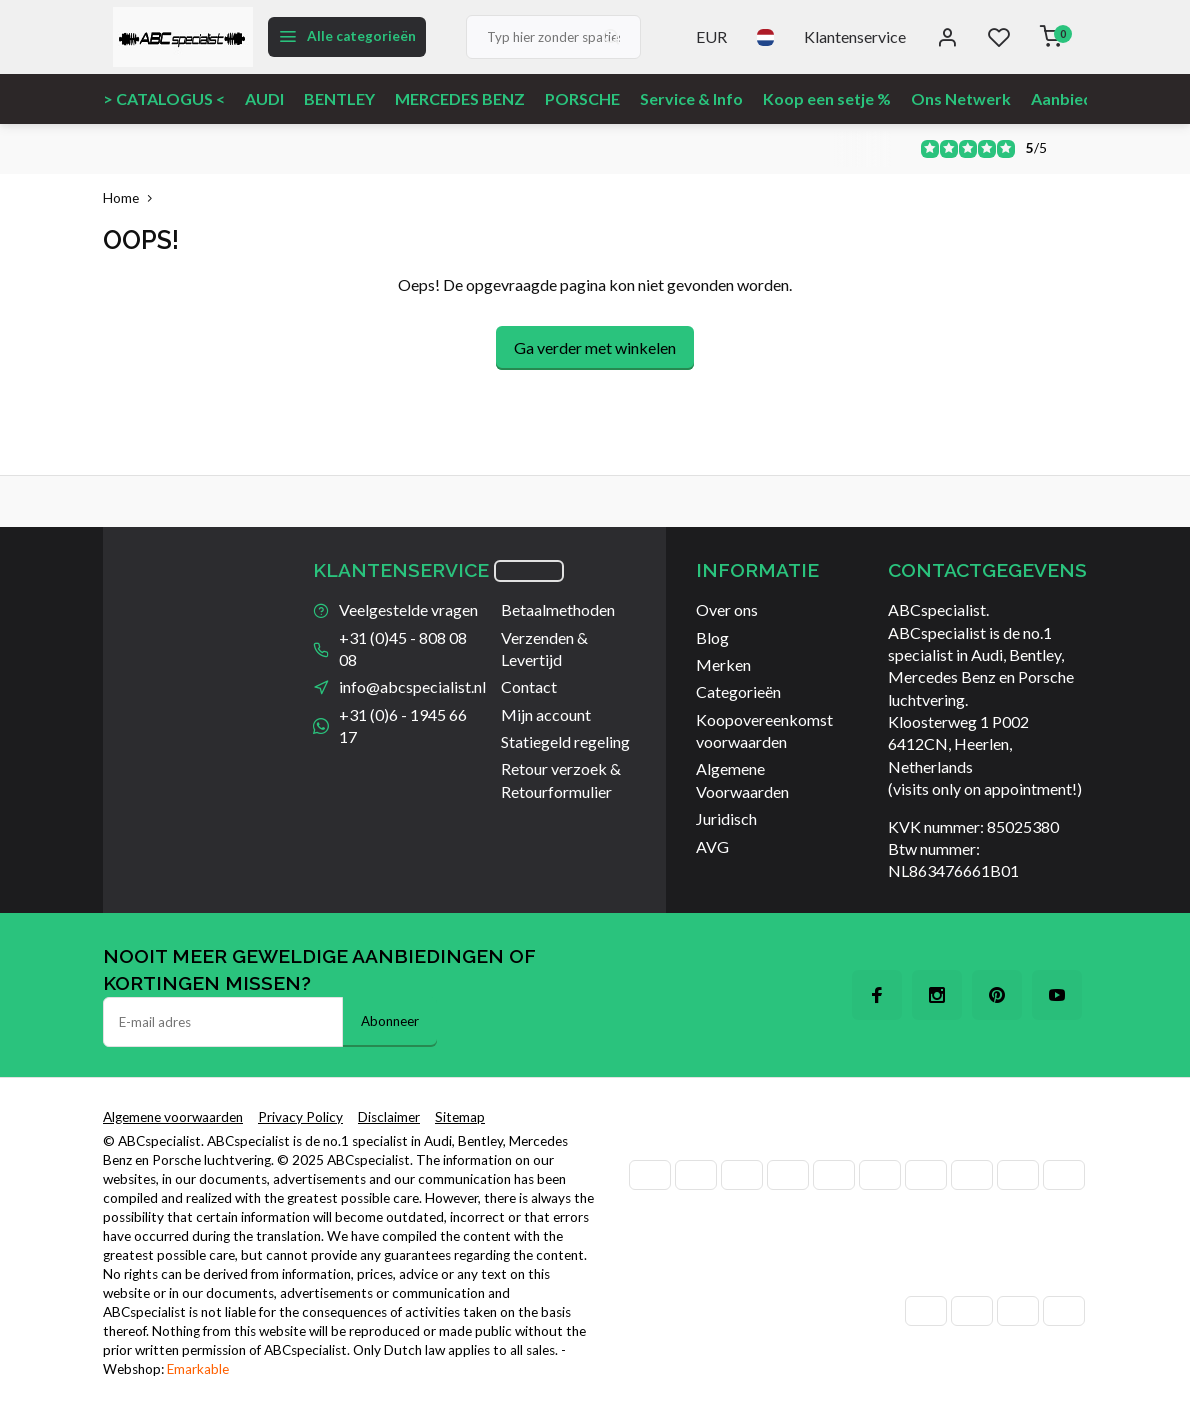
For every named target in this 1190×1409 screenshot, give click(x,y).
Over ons (727, 609)
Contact (529, 686)
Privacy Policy (300, 1117)
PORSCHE (582, 98)
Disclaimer (389, 1117)
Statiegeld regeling (565, 741)
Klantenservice (855, 36)
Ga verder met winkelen (595, 347)
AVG (712, 846)
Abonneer (390, 1021)
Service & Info (691, 98)
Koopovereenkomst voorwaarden (764, 730)
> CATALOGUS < (164, 98)
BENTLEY (339, 98)
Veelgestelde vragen (408, 609)
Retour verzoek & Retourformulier (561, 779)
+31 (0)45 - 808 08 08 (403, 648)
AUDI (264, 98)
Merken (723, 664)
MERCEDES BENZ (460, 98)
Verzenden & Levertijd (544, 648)
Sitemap (460, 1117)
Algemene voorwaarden (173, 1117)
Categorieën (738, 691)
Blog (712, 637)
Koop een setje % (827, 98)
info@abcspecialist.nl (412, 686)
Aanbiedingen (1082, 98)
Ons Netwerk (961, 98)
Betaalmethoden (558, 609)
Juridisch (726, 818)
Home (132, 198)
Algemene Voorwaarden (742, 779)
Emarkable (198, 1369)
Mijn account (546, 714)
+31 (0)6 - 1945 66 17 (403, 725)
